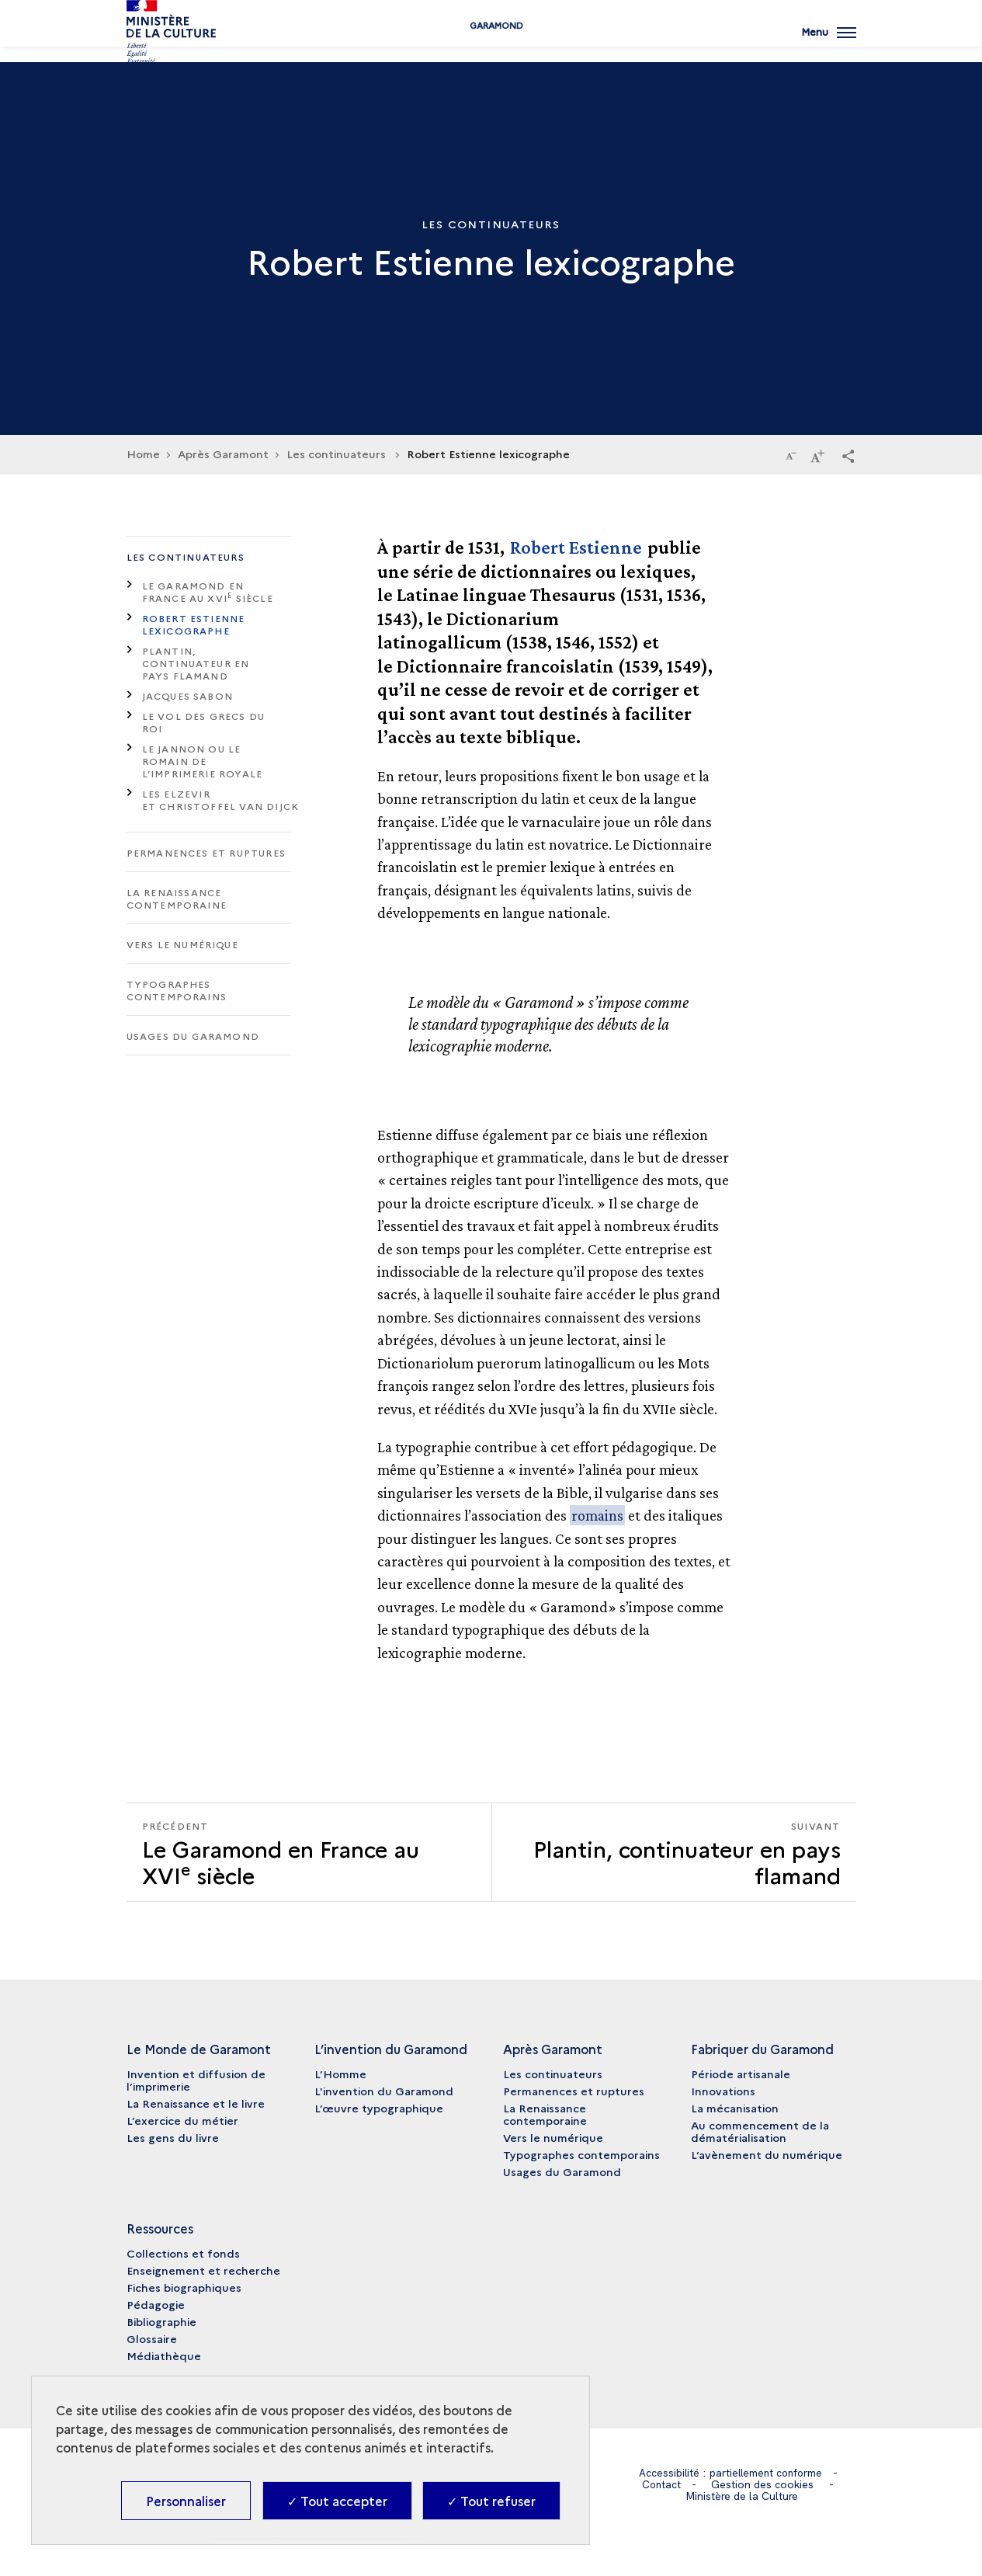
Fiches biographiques (184, 2287)
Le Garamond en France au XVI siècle (207, 591)
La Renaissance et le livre (196, 2103)
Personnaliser (186, 2500)
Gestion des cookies (763, 2484)
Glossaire (152, 2338)
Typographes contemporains (177, 990)
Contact (661, 2484)
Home (143, 453)
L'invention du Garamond (383, 2090)
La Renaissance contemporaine (177, 898)
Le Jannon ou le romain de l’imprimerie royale (202, 761)
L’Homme (340, 2073)
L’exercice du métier (182, 2120)
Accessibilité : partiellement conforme (731, 2473)
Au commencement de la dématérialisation (760, 2131)
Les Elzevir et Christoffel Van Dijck (221, 799)
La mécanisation (735, 2107)
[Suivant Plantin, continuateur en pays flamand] (674, 1851)
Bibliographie (161, 2321)
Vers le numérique (182, 944)
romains (597, 1515)
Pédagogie (156, 2304)
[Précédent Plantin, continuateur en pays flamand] (309, 1851)
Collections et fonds (183, 2253)
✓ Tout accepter (337, 2500)
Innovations (723, 2090)
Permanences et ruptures (206, 852)
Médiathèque (164, 2355)
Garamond (491, 48)
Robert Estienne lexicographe (193, 624)
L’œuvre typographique (378, 2107)
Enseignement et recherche (203, 2270)
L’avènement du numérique (766, 2154)
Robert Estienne (576, 547)
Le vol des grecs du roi (203, 722)
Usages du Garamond (193, 1035)
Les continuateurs (186, 556)
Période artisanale (740, 2073)
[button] (847, 455)
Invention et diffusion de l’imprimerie (196, 2080)
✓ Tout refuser (491, 2500)
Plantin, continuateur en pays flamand (196, 663)
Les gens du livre (173, 2137)
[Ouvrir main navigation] (828, 43)
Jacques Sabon (188, 695)
